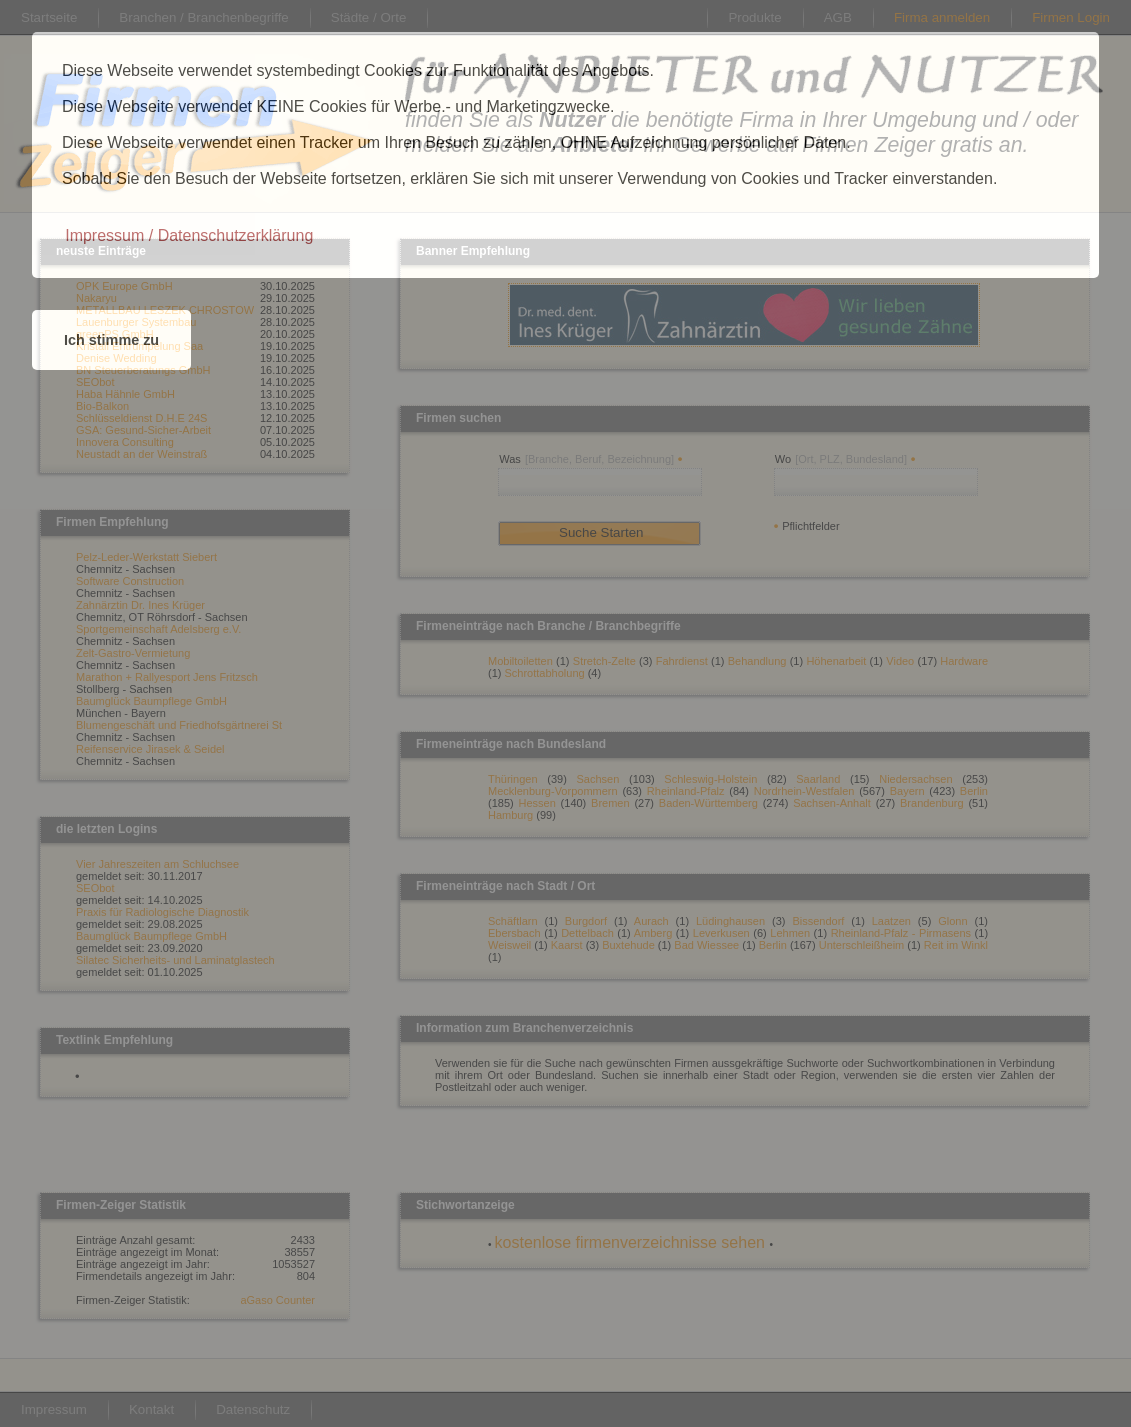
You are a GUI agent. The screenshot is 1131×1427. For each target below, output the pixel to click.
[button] (189, 236)
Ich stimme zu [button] (111, 340)
